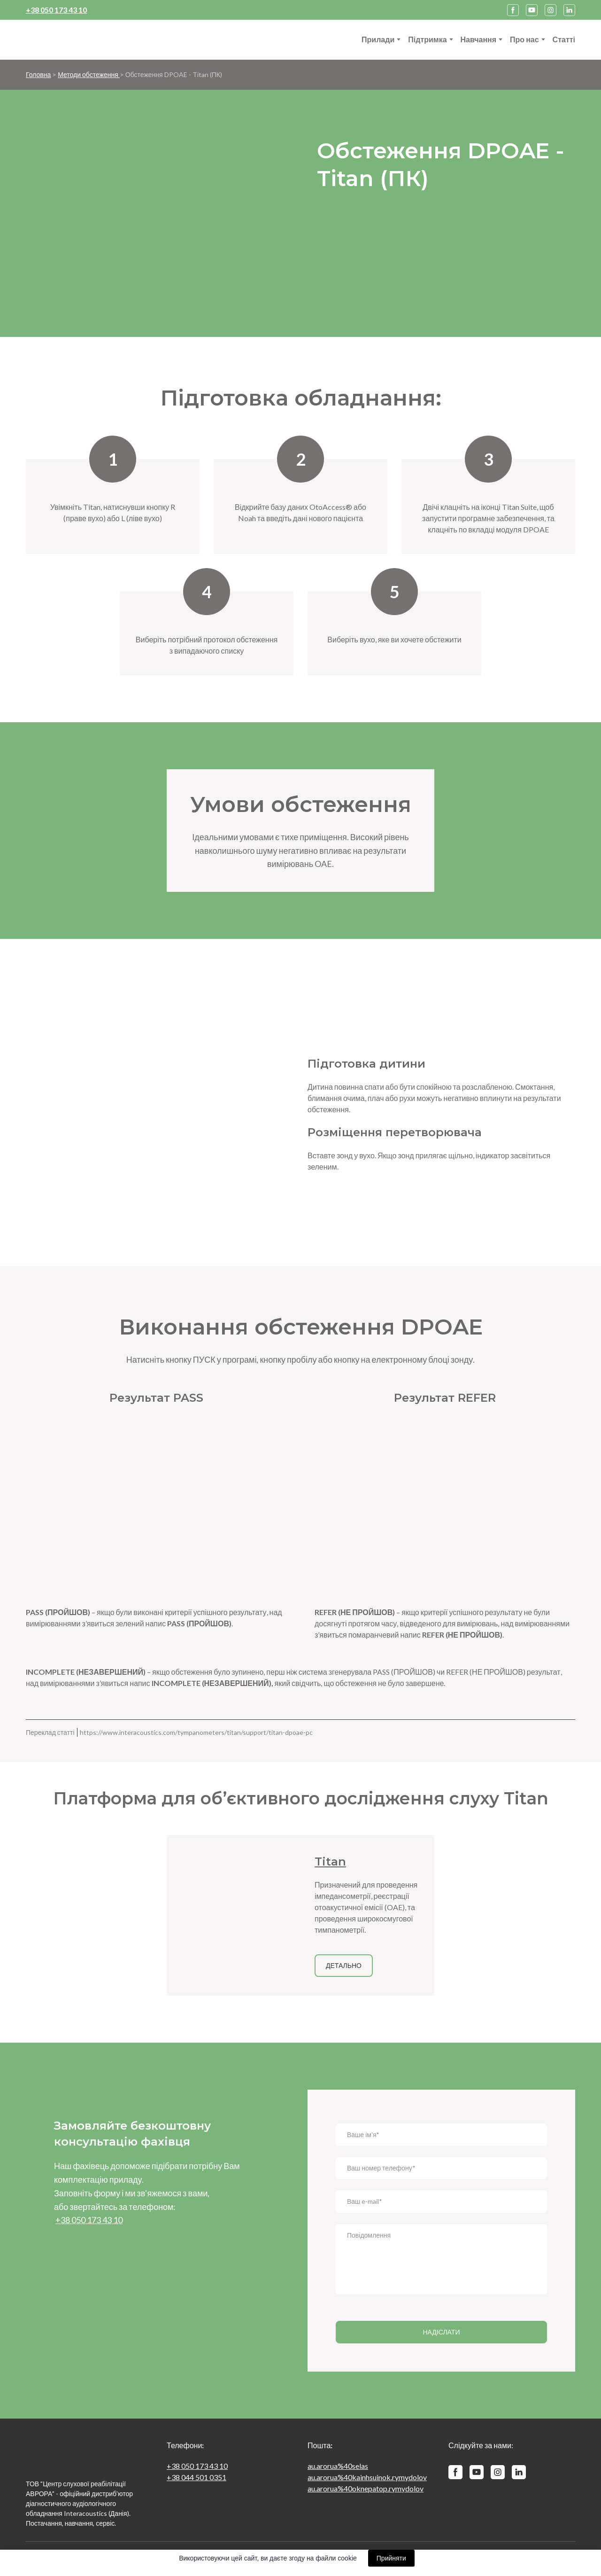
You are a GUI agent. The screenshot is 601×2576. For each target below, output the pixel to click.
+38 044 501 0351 (196, 2477)
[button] (513, 10)
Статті (564, 39)
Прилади (378, 39)
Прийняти (391, 2558)
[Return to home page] (72, 39)
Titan (330, 1861)
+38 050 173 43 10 (197, 2465)
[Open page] (233, 1915)
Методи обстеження (89, 74)
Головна (38, 74)
